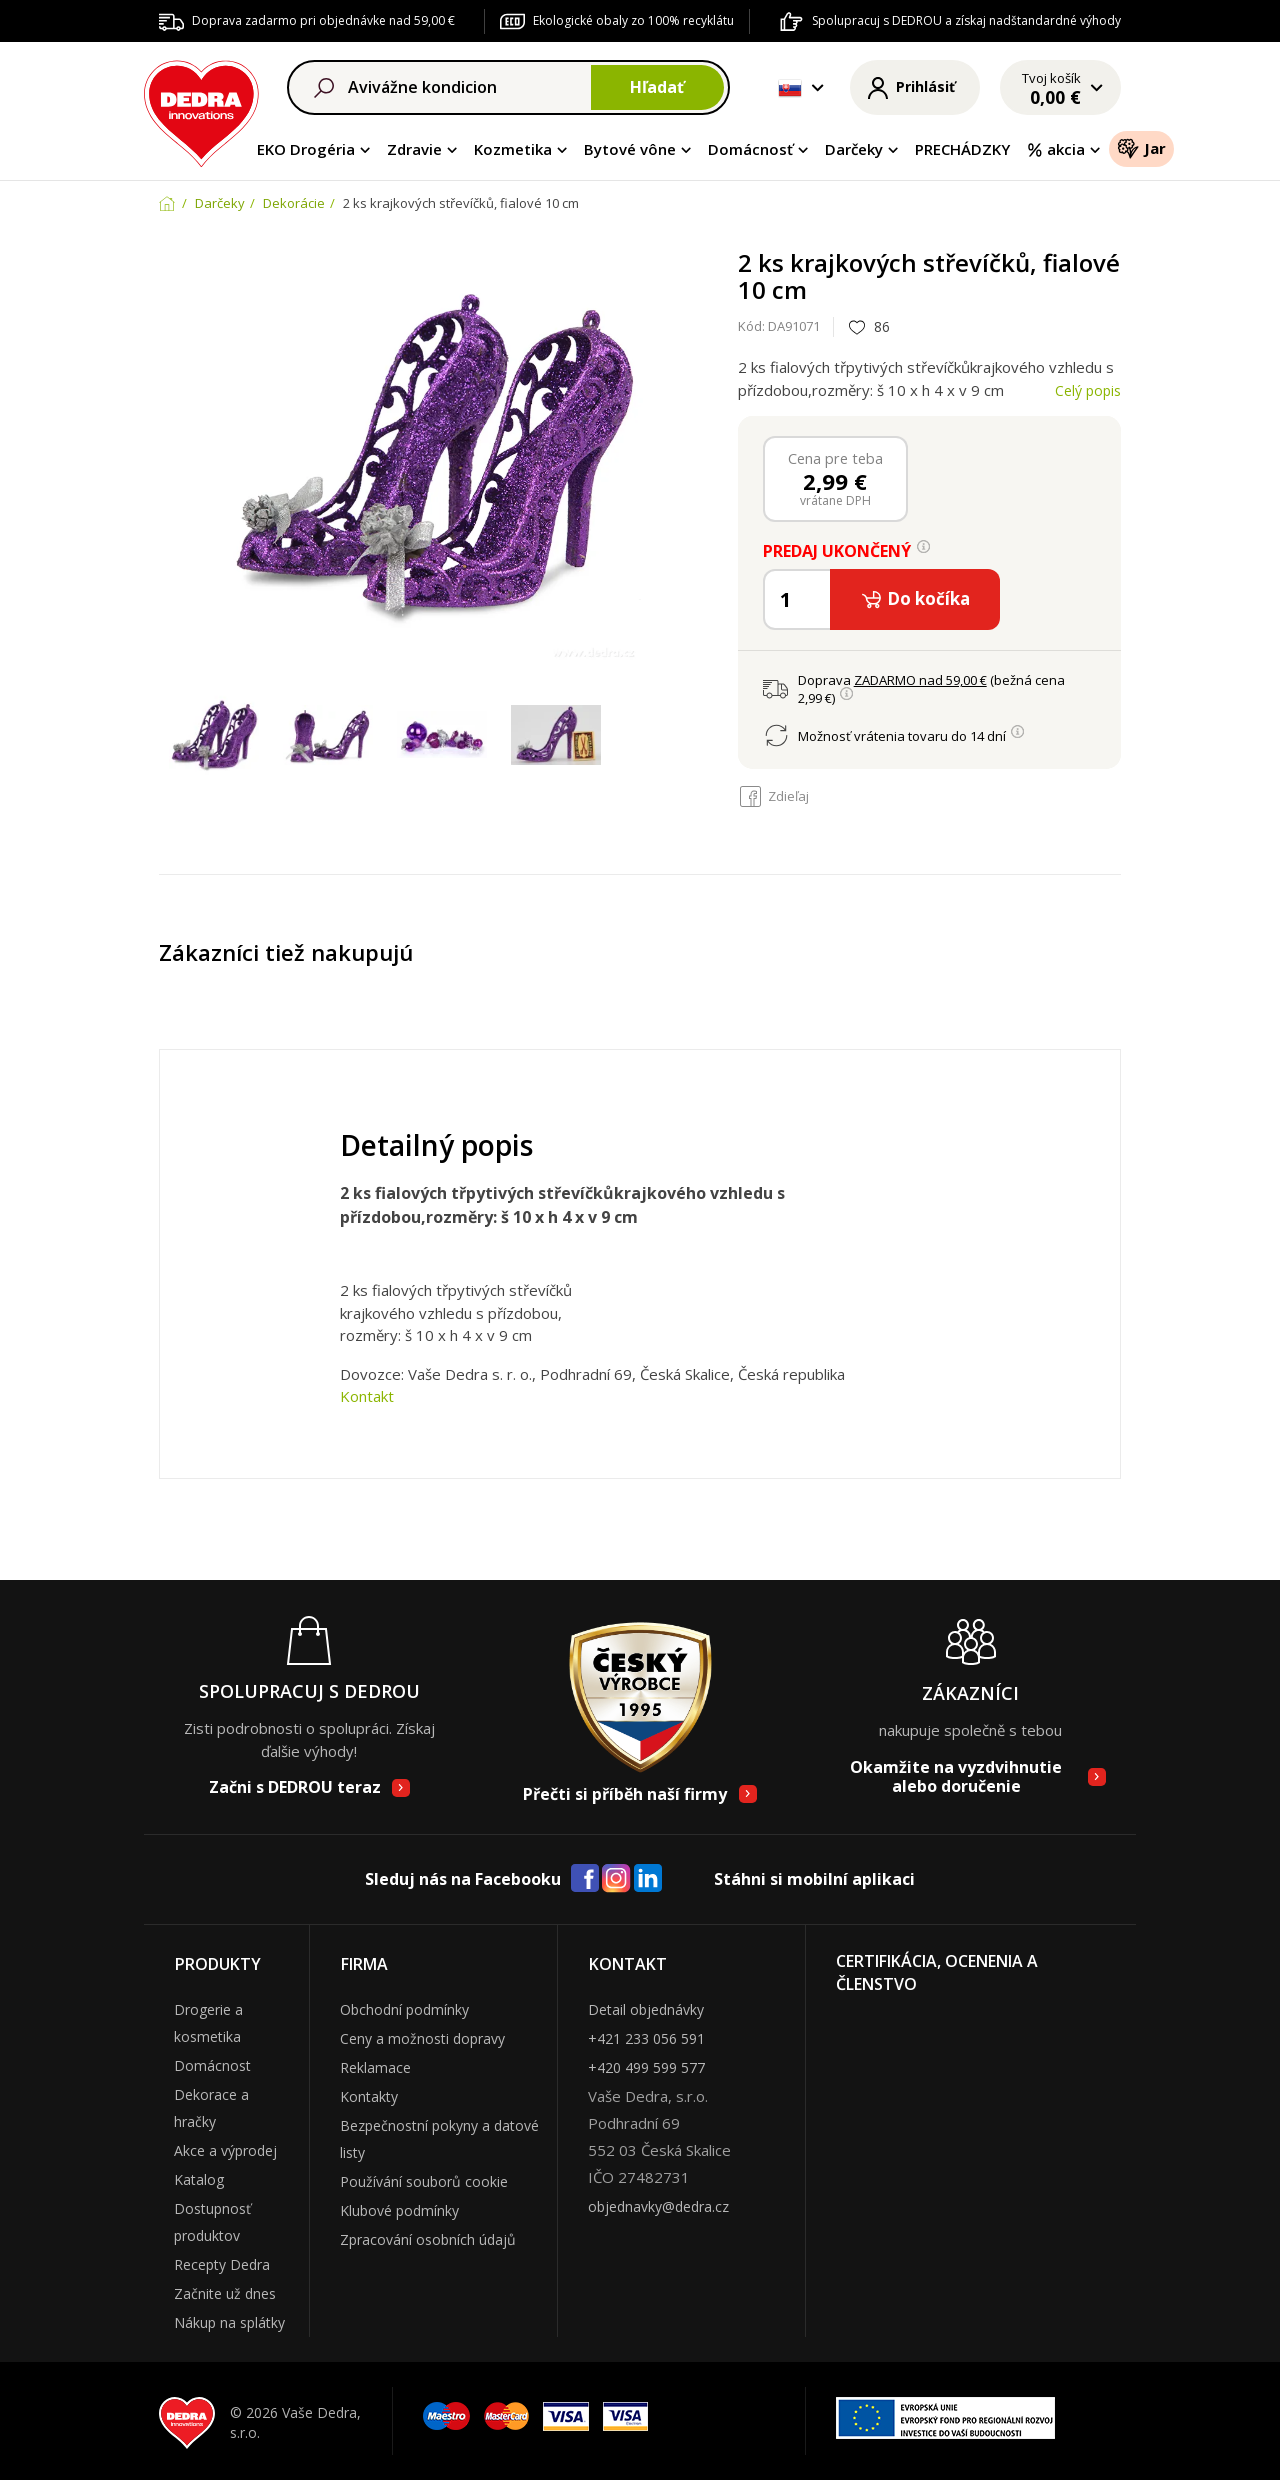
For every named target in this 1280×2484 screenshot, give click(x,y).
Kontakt (367, 1396)
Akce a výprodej (225, 2150)
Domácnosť (750, 149)
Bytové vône (630, 149)
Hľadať (657, 87)
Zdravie (414, 149)
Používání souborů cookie (424, 2181)
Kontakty (369, 2096)
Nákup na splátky (229, 2322)
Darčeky (854, 149)
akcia (1055, 149)
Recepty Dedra (222, 2264)
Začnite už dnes (225, 2293)
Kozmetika (513, 149)
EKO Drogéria (306, 149)
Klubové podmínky (399, 2210)
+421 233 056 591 (646, 2038)
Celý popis (1088, 390)
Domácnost (212, 2065)
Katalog (199, 2179)
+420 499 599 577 (646, 2067)
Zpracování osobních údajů (428, 2239)
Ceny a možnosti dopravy (422, 2038)
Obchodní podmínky (404, 2009)
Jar (1141, 148)
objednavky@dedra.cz (658, 2206)
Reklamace (375, 2067)
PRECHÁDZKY (962, 149)
